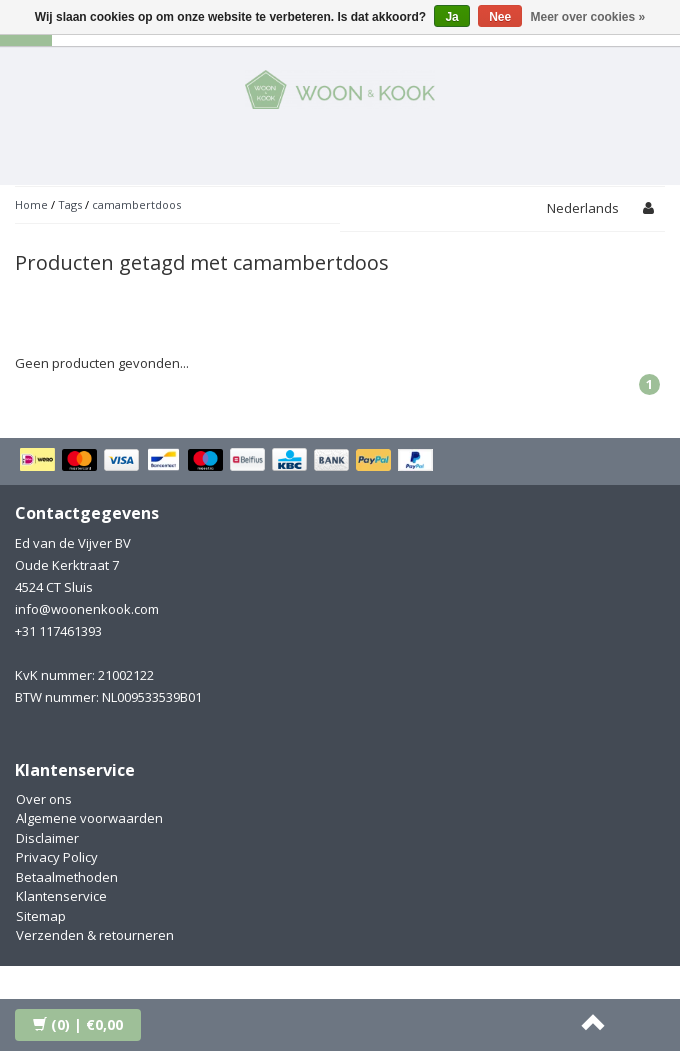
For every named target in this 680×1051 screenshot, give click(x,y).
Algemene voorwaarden (89, 818)
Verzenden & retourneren (95, 935)
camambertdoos (136, 204)
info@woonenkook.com (87, 609)
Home (31, 204)
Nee (500, 17)
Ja (451, 17)
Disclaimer (47, 838)
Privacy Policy (57, 857)
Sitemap (41, 916)
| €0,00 (78, 1024)
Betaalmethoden (67, 877)
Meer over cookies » (588, 17)
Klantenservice (61, 896)
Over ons (44, 799)
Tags (70, 204)
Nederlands (583, 208)
